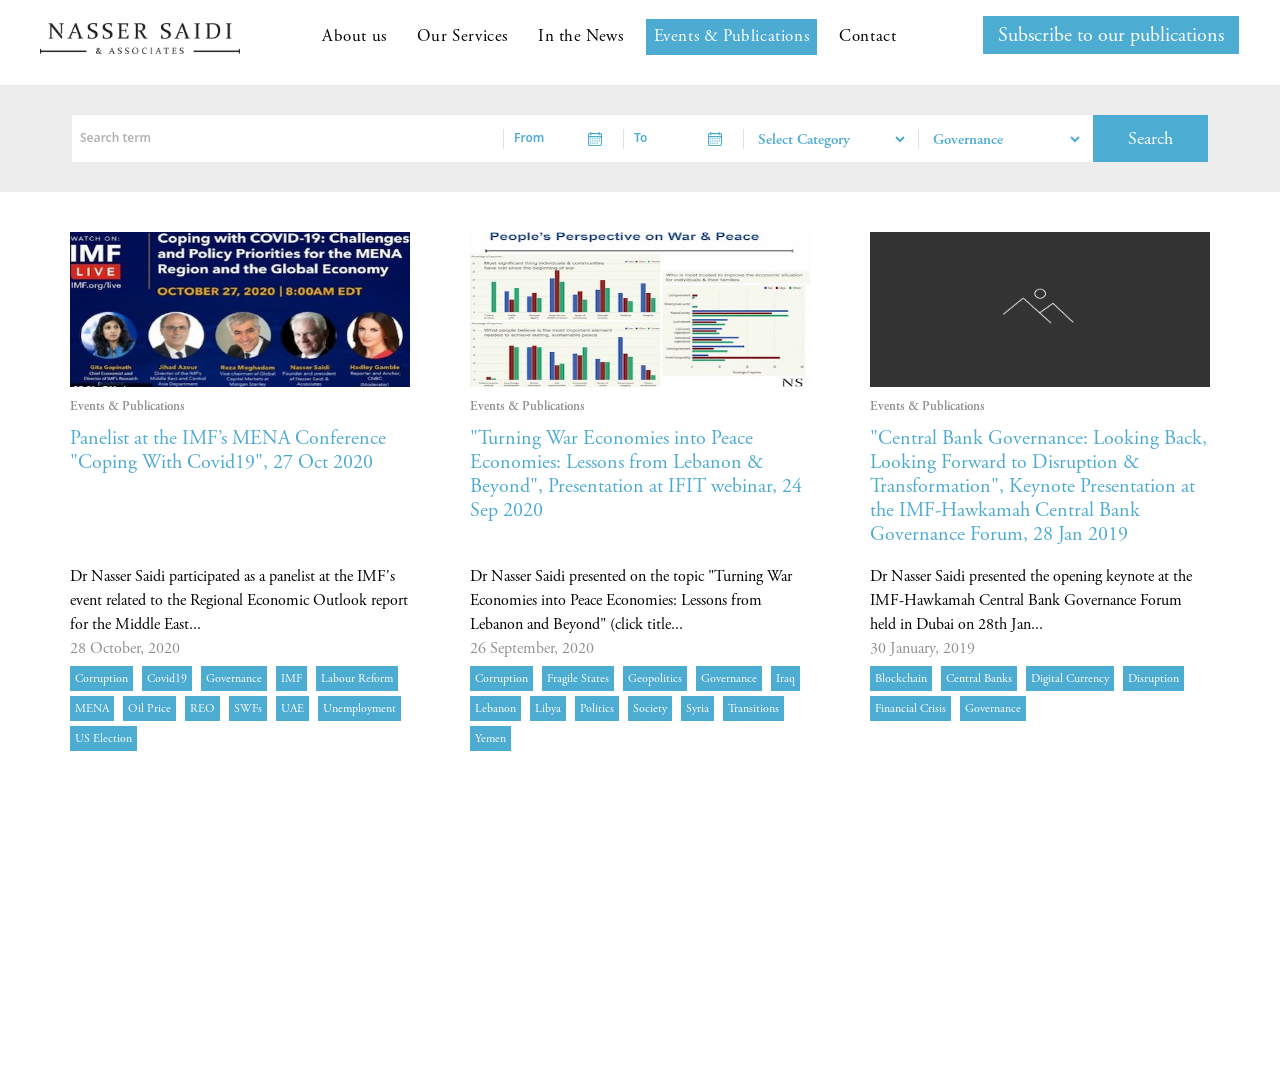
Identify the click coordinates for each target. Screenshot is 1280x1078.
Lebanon (495, 708)
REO (202, 708)
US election (103, 738)
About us (354, 36)
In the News (581, 36)
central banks (979, 678)
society (650, 708)
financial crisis (910, 708)
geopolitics (655, 678)
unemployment (359, 708)
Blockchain (901, 678)
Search (1150, 138)
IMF (291, 678)
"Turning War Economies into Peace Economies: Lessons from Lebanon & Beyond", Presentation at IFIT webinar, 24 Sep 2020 (636, 474)
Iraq (785, 678)
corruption (101, 678)
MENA (92, 708)
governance (234, 678)
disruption (1153, 678)
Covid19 (167, 678)
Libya (548, 708)
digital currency (1070, 678)
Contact (867, 36)
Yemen (490, 738)
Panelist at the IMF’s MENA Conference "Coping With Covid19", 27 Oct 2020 (228, 450)
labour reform (357, 678)
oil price (149, 708)
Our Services (462, 36)
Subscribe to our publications (1111, 35)
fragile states (578, 678)
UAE (292, 708)
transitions (753, 708)
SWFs (248, 708)
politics (597, 708)
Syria (697, 708)
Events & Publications (732, 36)
